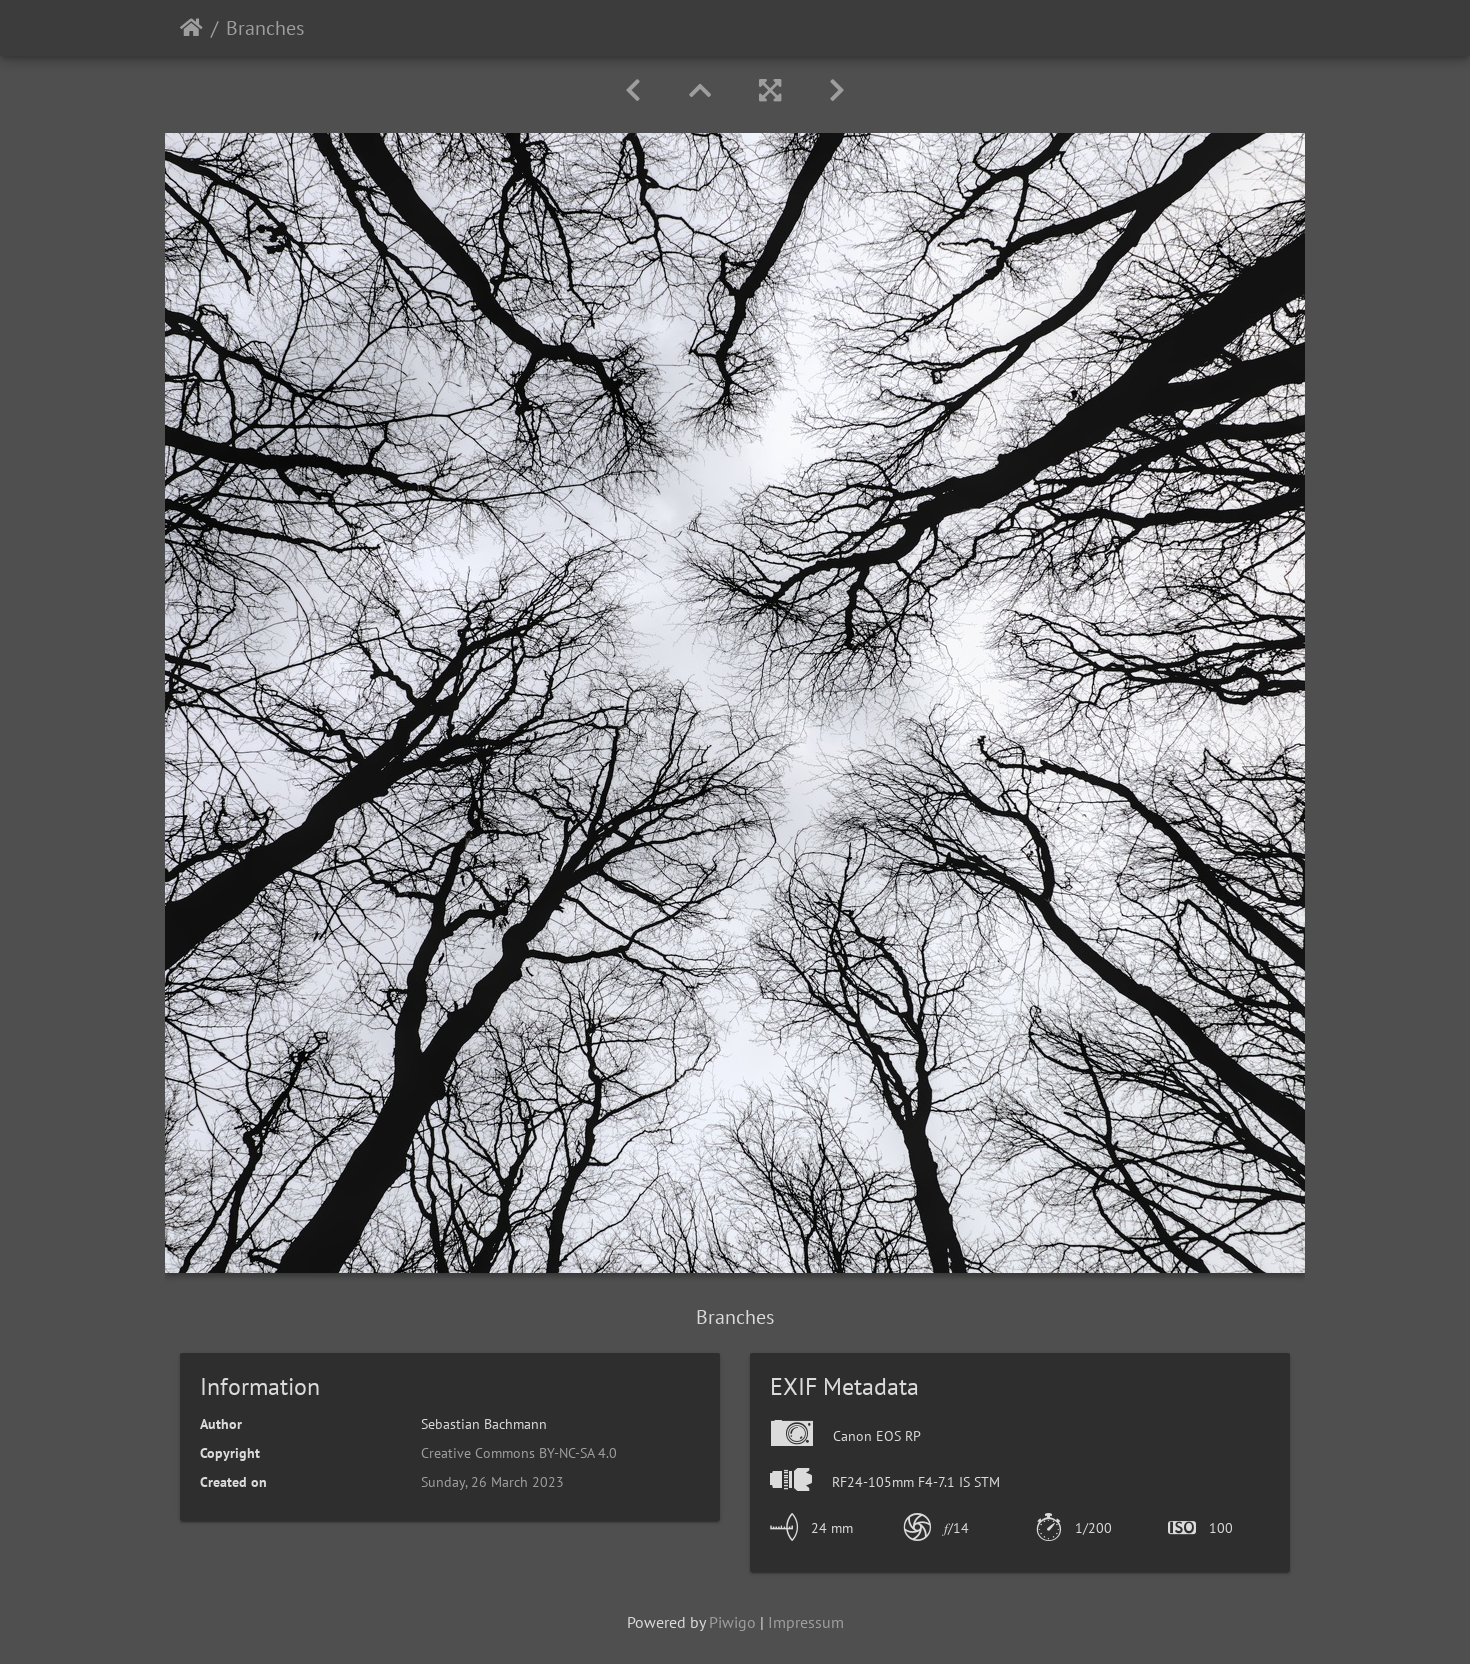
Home (191, 28)
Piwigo (732, 1622)
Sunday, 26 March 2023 (492, 1482)
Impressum (806, 1622)
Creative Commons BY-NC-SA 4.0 (519, 1453)
